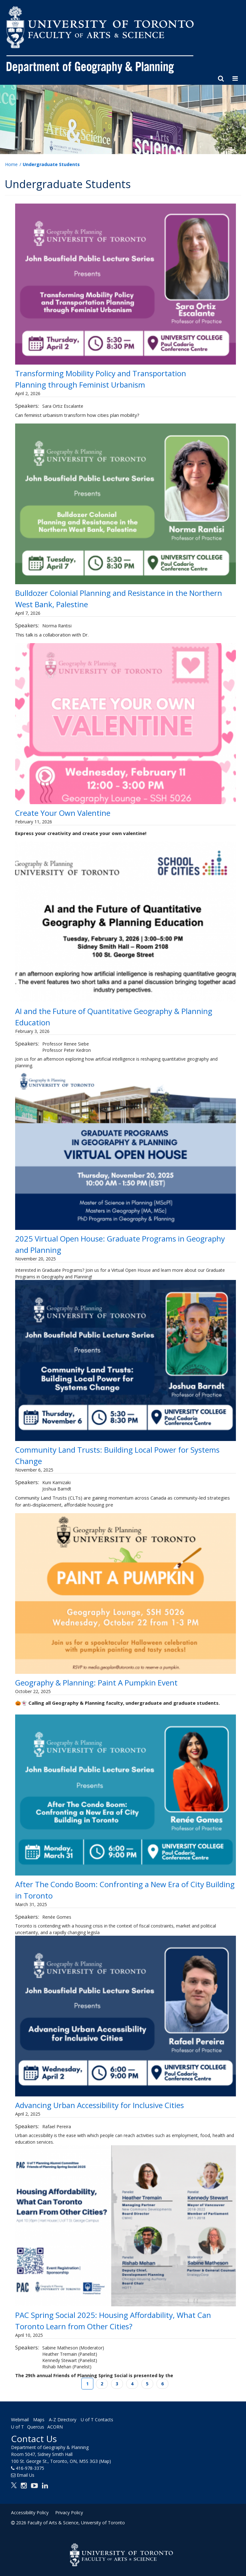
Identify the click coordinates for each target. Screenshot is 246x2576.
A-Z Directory (62, 2420)
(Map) (105, 2461)
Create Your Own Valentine (62, 813)
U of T (17, 2427)
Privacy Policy (69, 2512)
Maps (38, 2420)
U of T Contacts (97, 2420)
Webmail (20, 2420)
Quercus (35, 2427)
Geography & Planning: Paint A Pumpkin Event (97, 1682)
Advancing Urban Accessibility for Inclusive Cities (99, 2105)
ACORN (55, 2427)
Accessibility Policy (30, 2512)
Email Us (25, 2475)
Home (11, 164)
